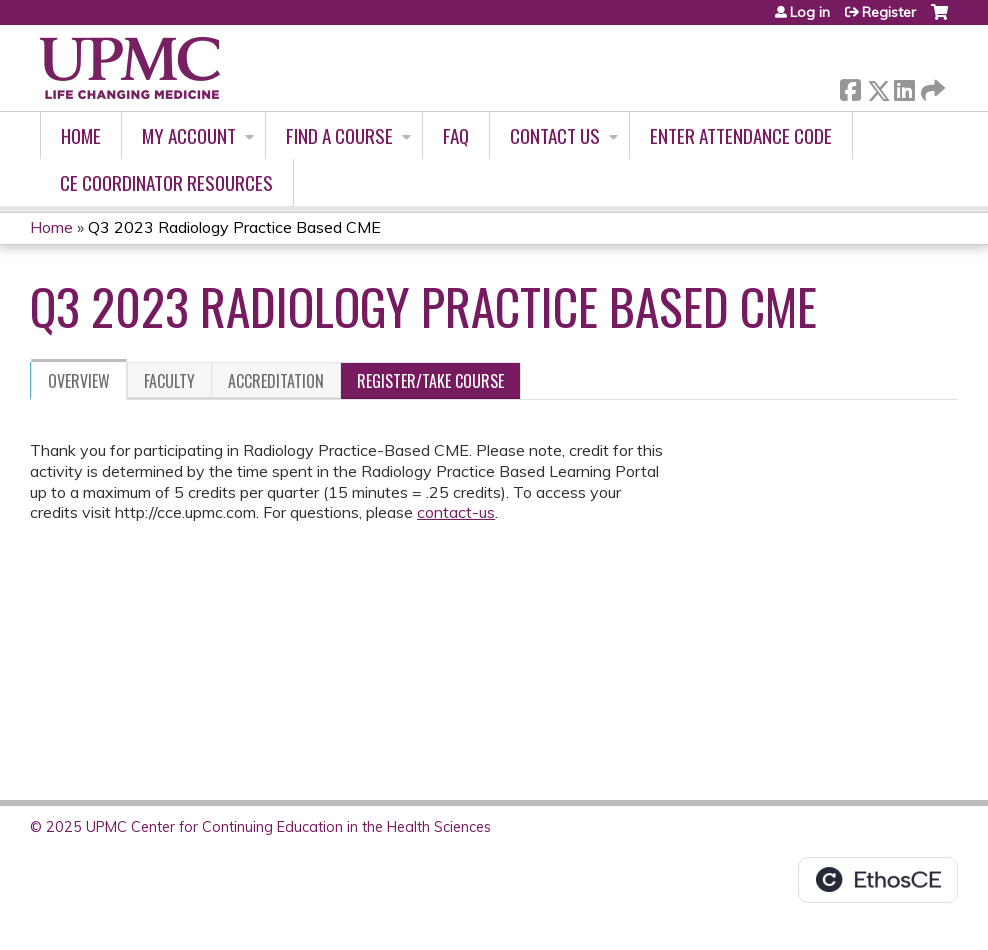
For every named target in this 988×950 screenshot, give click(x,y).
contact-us (456, 512)
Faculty (169, 381)
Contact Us (555, 135)
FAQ (456, 135)
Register (889, 12)
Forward (931, 86)
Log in (810, 12)
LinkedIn (904, 86)
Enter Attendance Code (741, 135)
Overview (79, 381)
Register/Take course (430, 381)
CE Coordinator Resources (166, 182)
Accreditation (276, 381)
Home (81, 135)
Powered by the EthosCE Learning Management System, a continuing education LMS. (878, 880)
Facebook (850, 86)
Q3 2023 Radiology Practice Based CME (234, 227)
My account (189, 135)
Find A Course (339, 135)
